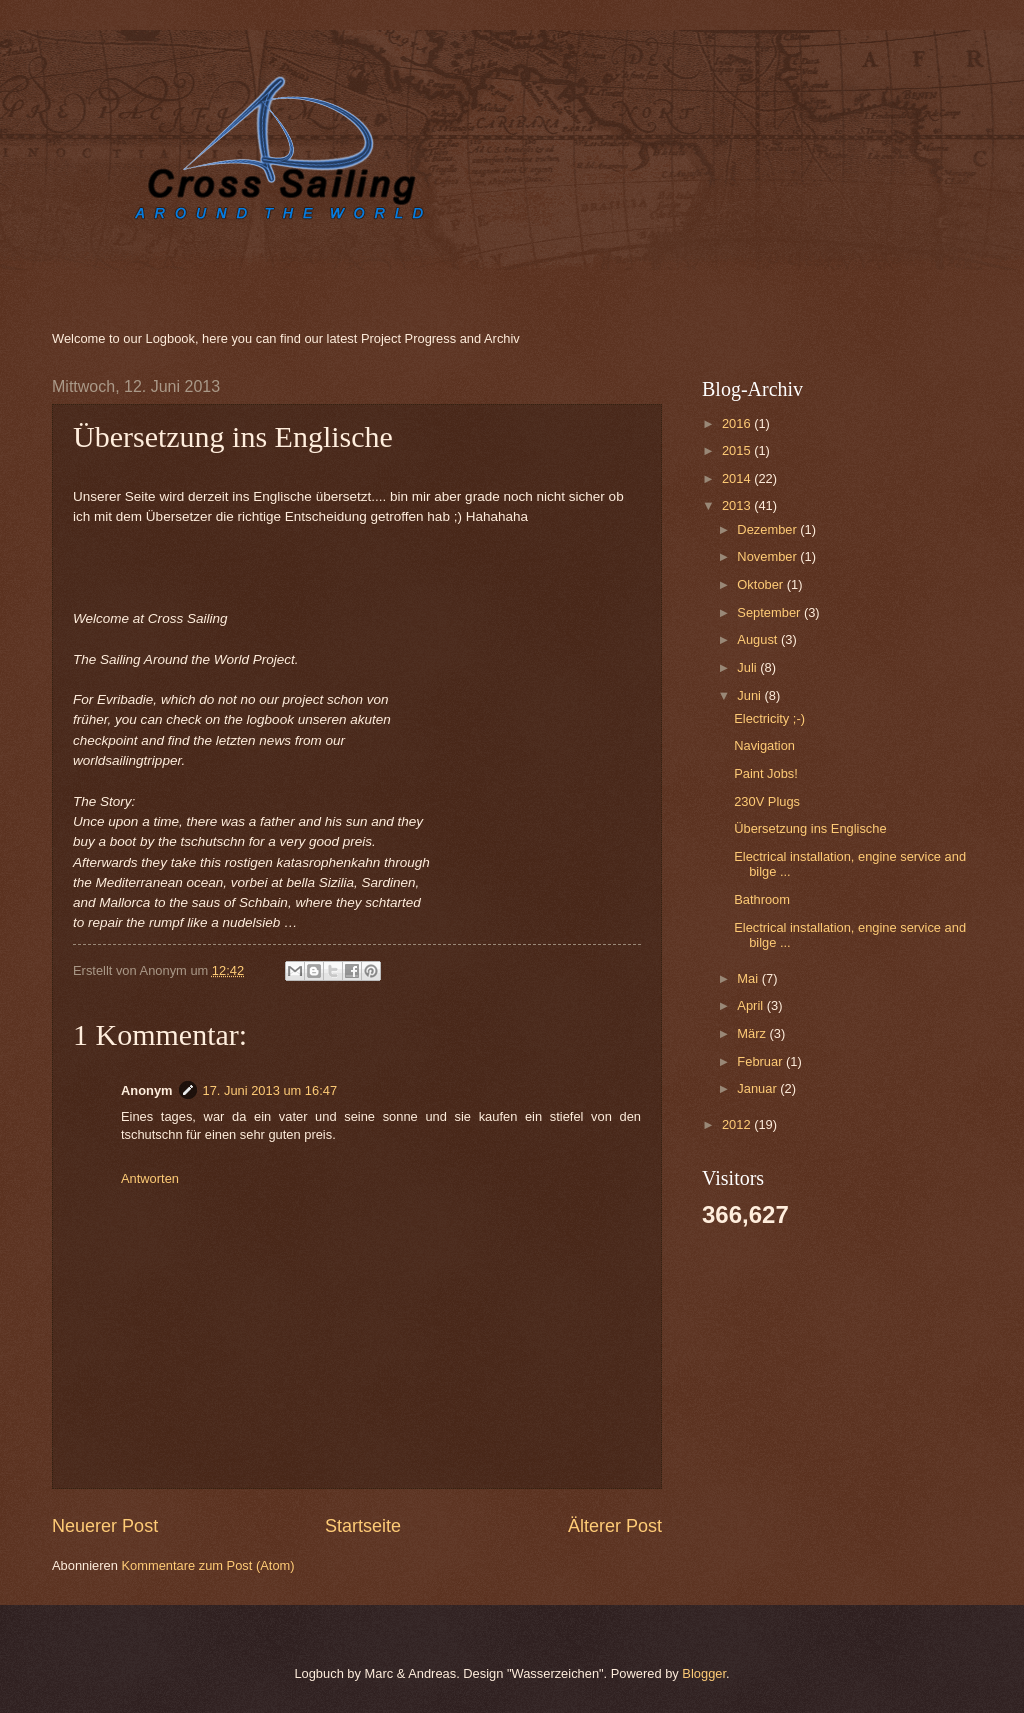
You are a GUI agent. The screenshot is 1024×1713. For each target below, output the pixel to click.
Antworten (150, 1178)
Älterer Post (615, 1526)
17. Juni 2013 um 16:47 (270, 1090)
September (770, 612)
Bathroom (762, 899)
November (768, 556)
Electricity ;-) (769, 718)
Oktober (761, 584)
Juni (750, 695)
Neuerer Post (105, 1526)
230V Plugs (767, 801)
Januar (758, 1088)
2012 (738, 1124)
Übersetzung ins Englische (810, 828)
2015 (738, 450)
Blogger (704, 1673)
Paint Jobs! (766, 773)
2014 (738, 478)
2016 (738, 423)
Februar (761, 1061)
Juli (748, 667)
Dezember (768, 529)
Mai (749, 978)
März (753, 1033)
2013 (738, 505)
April (751, 1005)
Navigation (764, 745)
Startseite (363, 1526)
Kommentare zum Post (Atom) (207, 1565)
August (759, 639)
